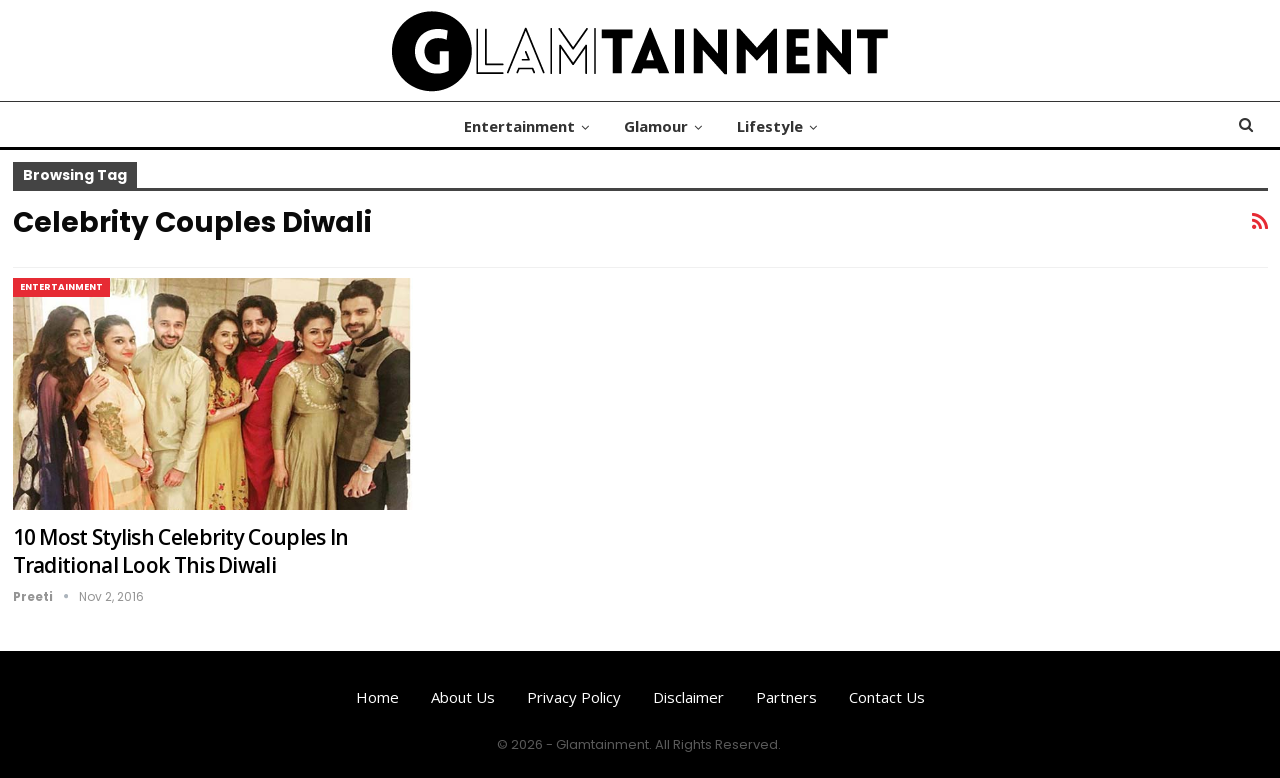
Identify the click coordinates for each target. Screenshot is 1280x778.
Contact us (887, 697)
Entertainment (519, 126)
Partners (786, 697)
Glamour (656, 126)
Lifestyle (770, 126)
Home (377, 697)
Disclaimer (688, 697)
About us (463, 697)
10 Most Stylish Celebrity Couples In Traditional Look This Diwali (181, 551)
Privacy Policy (574, 697)
